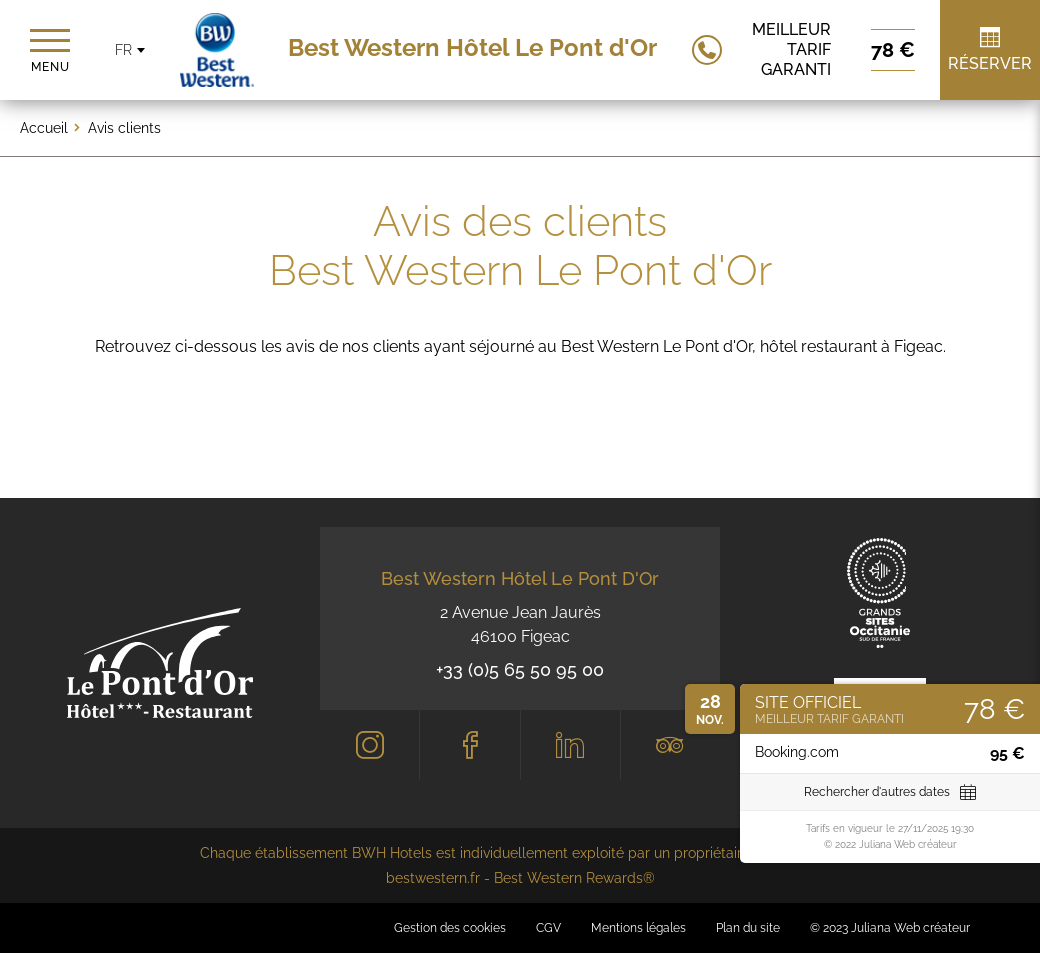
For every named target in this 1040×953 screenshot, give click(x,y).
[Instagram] (369, 745)
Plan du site (748, 928)
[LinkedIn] (570, 745)
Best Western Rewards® (574, 878)
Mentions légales (638, 928)
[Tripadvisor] (670, 745)
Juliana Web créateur (910, 928)
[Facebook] (469, 745)
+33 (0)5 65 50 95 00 (520, 669)
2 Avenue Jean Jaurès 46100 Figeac (520, 624)
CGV (548, 928)
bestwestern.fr (433, 878)
